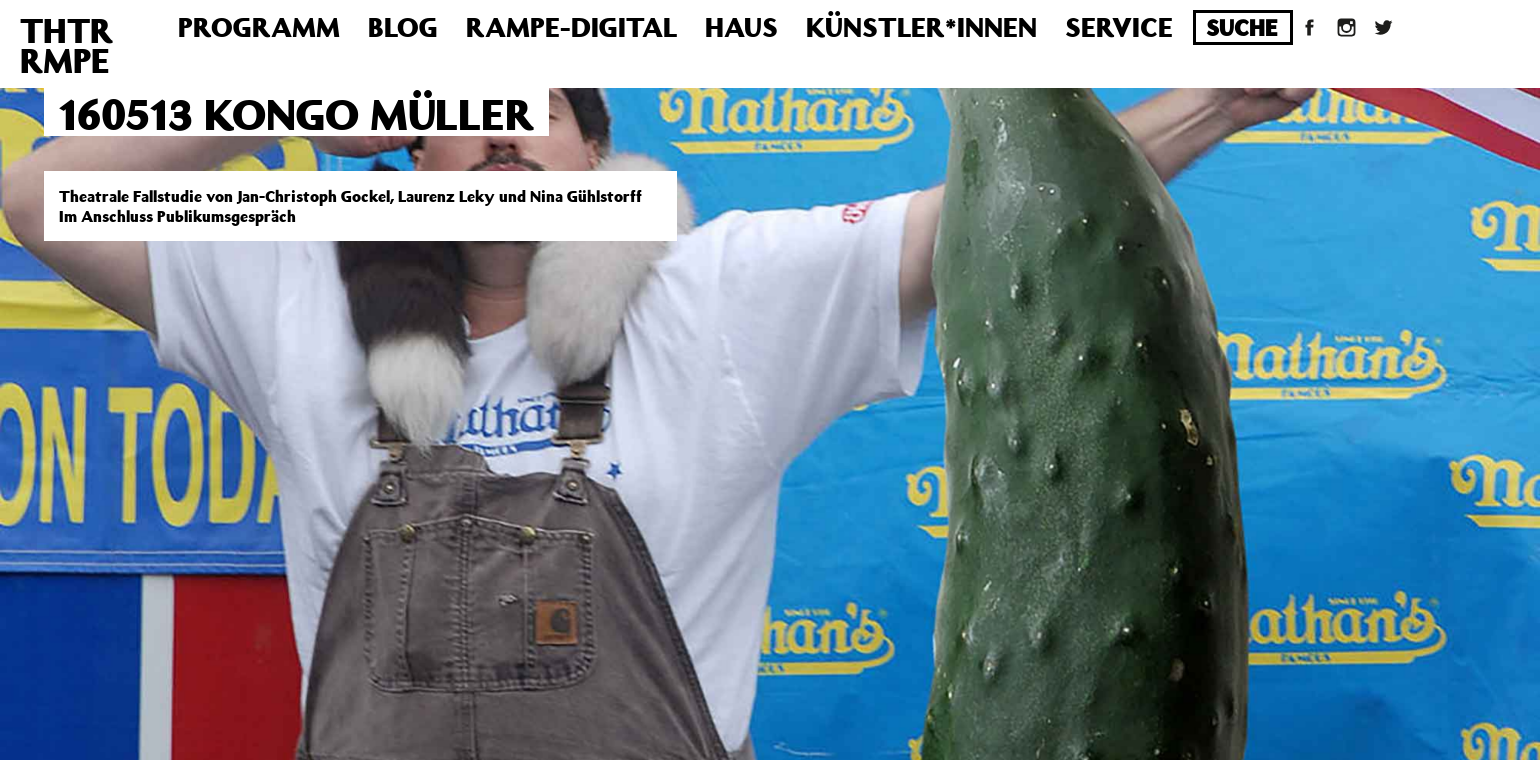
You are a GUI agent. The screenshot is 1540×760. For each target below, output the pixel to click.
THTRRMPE (66, 45)
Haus (741, 26)
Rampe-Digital (571, 26)
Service (1119, 26)
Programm (259, 26)
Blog (403, 26)
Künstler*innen (921, 26)
